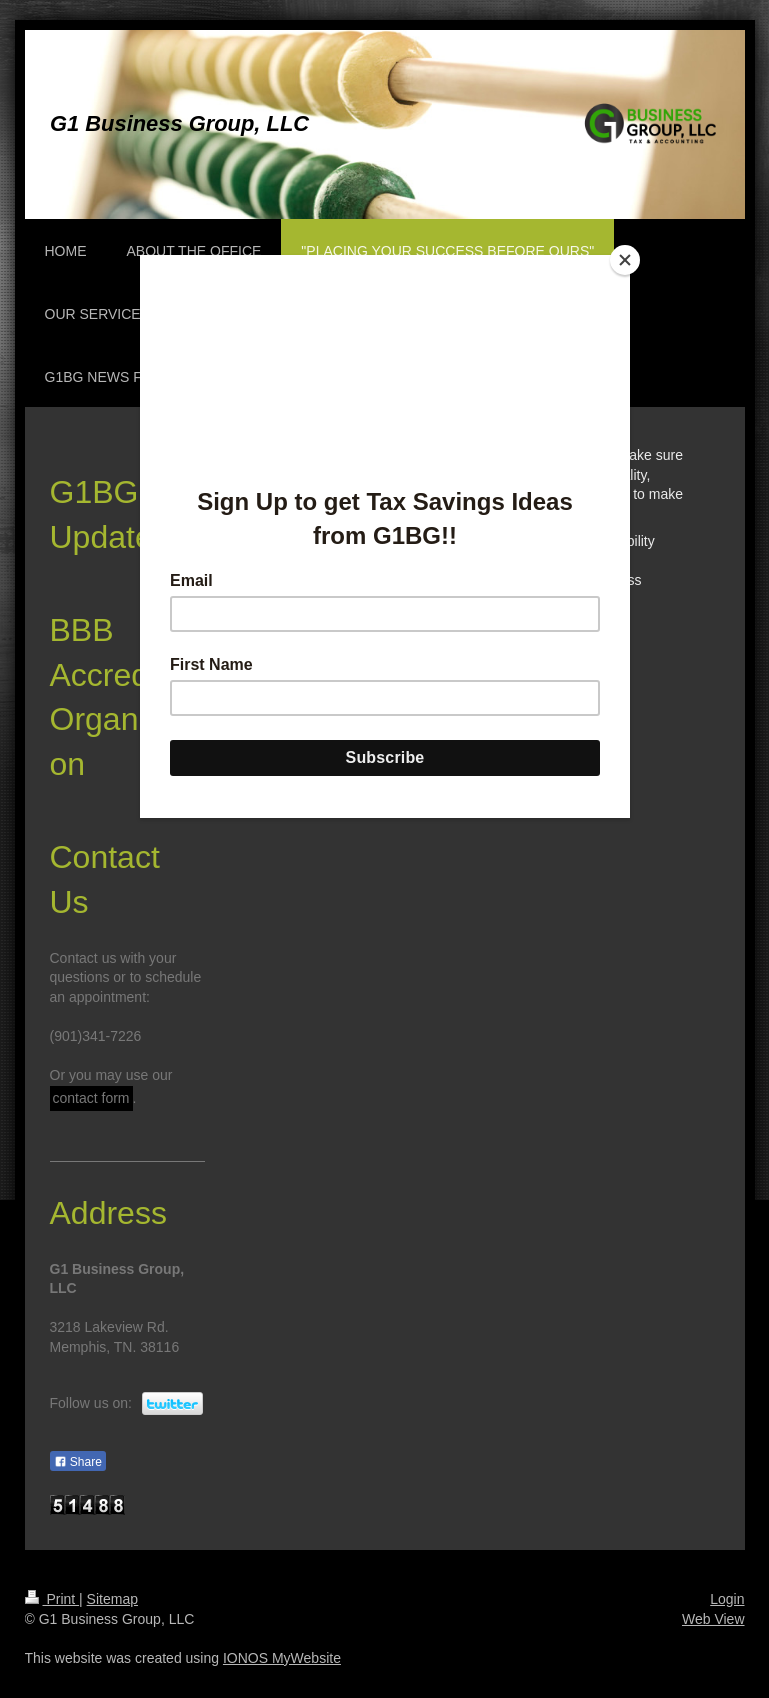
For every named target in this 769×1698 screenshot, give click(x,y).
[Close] (625, 260)
